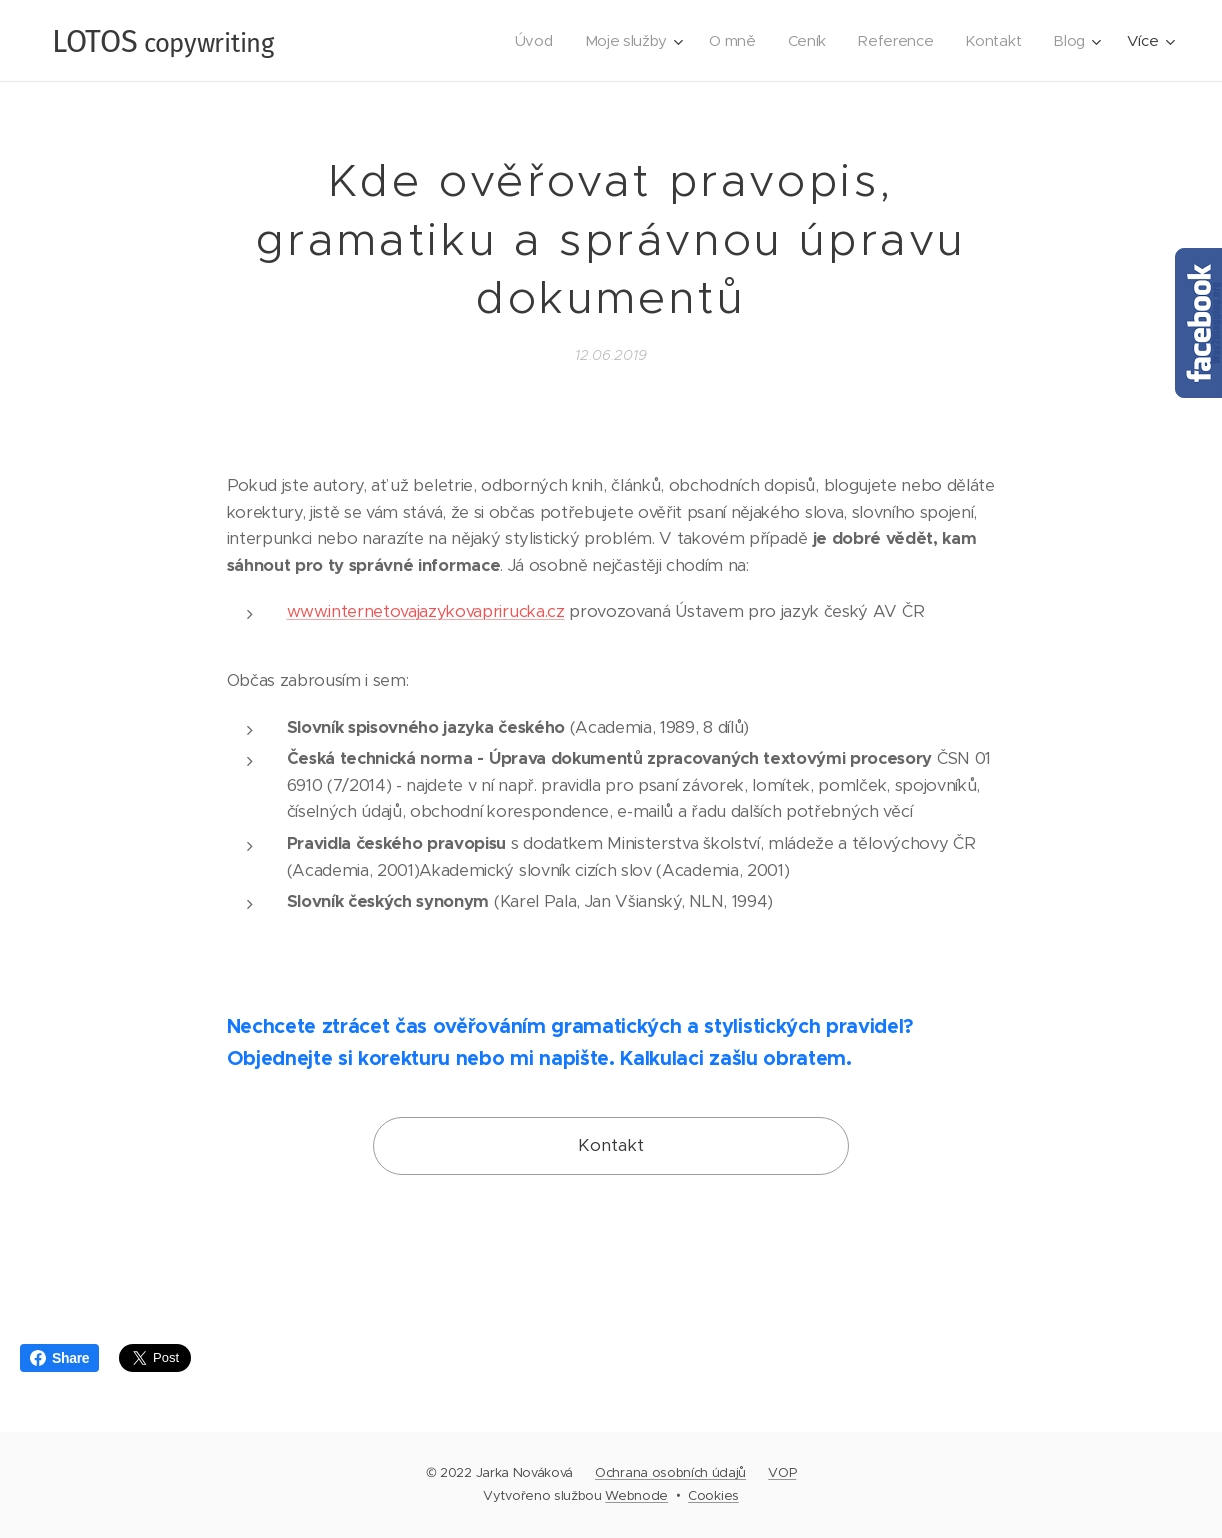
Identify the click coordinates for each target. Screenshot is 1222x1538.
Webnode (636, 1495)
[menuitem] (526, 41)
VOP (782, 1472)
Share (59, 1358)
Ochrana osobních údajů (670, 1472)
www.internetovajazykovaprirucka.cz (426, 611)
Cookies (713, 1495)
